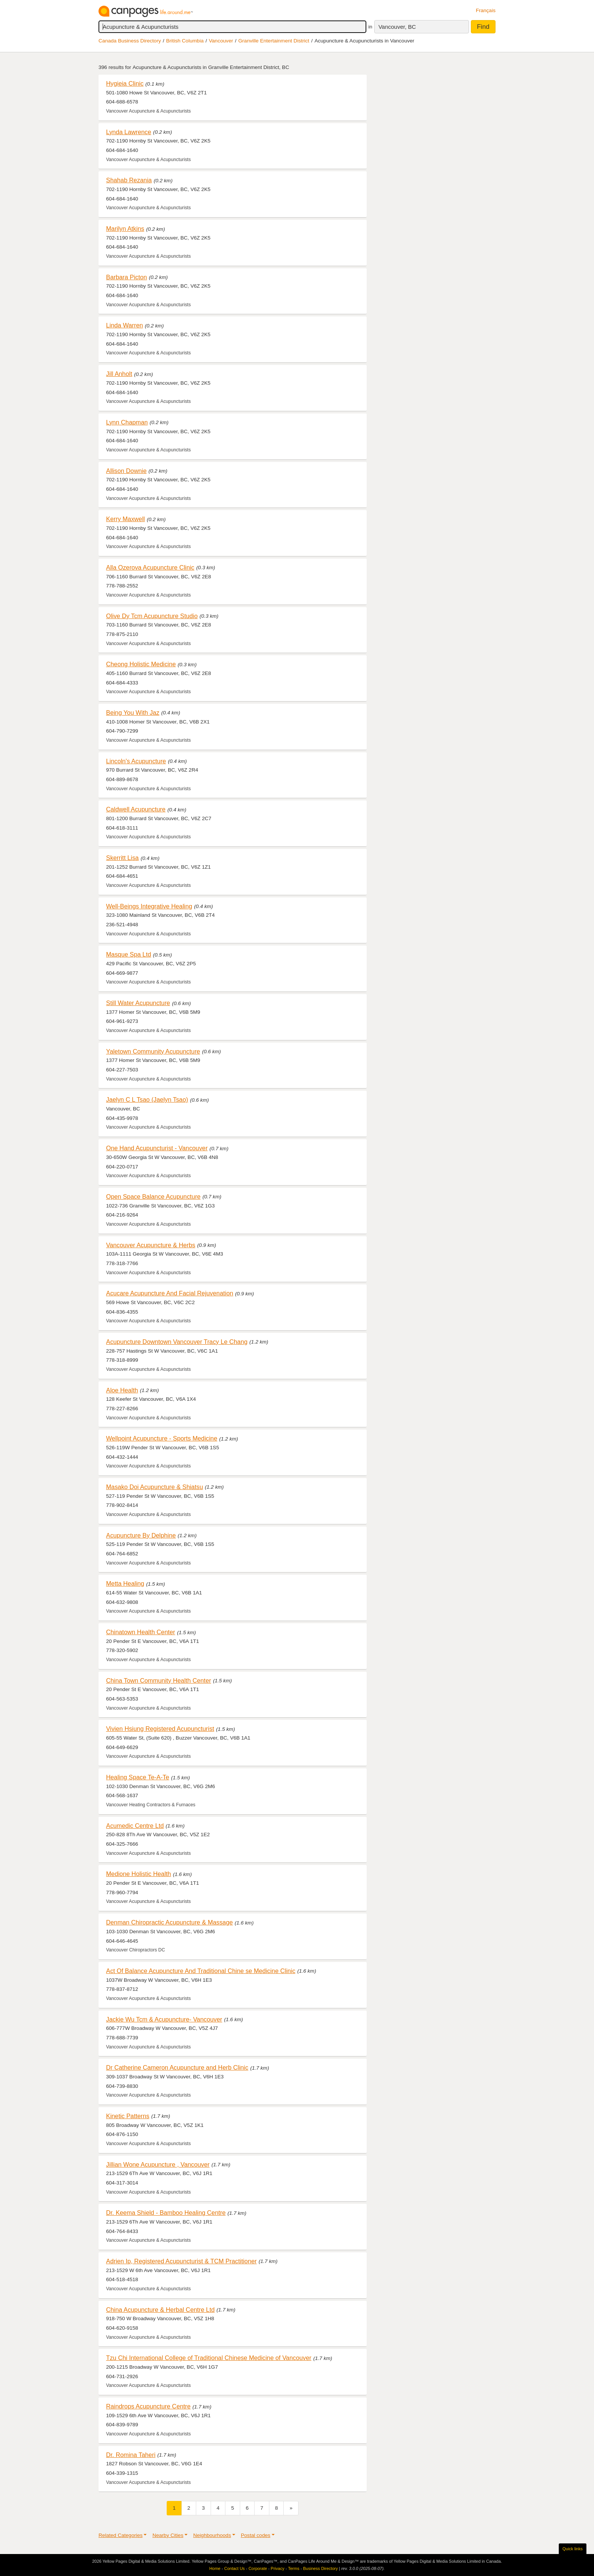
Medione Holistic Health (138, 1873)
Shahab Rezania (129, 180)
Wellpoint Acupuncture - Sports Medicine (161, 1438)
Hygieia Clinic (125, 83)
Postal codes (255, 2535)
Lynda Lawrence (128, 131)
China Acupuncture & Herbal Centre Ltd (160, 2309)
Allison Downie (126, 470)
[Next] (291, 2508)
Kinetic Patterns (127, 2115)
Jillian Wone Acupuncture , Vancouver (157, 2164)
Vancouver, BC (397, 26)
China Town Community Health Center (158, 1680)
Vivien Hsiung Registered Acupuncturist (160, 1728)
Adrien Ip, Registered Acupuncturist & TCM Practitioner (181, 2261)
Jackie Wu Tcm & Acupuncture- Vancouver (164, 2019)
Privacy (277, 2568)
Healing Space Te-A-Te (137, 1777)
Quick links (573, 2548)
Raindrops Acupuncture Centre (148, 2406)
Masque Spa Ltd (128, 954)
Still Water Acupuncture (138, 1002)
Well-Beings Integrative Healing (149, 906)
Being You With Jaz (132, 712)
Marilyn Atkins (125, 228)
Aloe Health (122, 1390)
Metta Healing (125, 1583)
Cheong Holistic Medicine (141, 664)
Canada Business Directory (129, 41)
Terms (293, 2568)
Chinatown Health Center (140, 1632)
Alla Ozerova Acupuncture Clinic (150, 567)
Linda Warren (124, 325)
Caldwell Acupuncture (136, 809)
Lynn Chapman (127, 422)
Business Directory (320, 2568)
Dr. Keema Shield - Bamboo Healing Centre (166, 2212)
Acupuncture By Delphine (141, 1535)
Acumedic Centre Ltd (135, 1825)
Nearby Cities (167, 2535)
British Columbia (185, 41)
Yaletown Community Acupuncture (153, 1051)
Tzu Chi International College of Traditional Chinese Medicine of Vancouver (208, 2357)
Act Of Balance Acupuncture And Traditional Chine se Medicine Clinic (200, 1970)
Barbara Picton (126, 277)
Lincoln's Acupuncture (136, 761)
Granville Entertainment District (273, 41)
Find (483, 26)
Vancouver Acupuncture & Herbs (150, 1245)
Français (486, 10)
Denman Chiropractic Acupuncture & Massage (169, 1922)
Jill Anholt (119, 373)
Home (214, 2568)
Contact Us (234, 2568)
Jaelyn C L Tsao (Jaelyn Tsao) (147, 1099)
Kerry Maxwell (125, 518)
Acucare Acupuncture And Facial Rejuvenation (169, 1293)
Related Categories (120, 2535)
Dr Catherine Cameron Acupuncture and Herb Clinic (177, 2067)
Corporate (258, 2568)
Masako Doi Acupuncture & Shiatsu (154, 1486)
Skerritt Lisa (122, 857)
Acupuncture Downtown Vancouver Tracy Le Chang (176, 1341)
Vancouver (221, 41)
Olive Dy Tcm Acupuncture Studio (152, 615)
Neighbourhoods (212, 2535)
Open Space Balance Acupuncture (153, 1196)
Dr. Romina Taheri (130, 2454)
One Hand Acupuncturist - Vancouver (157, 1148)
